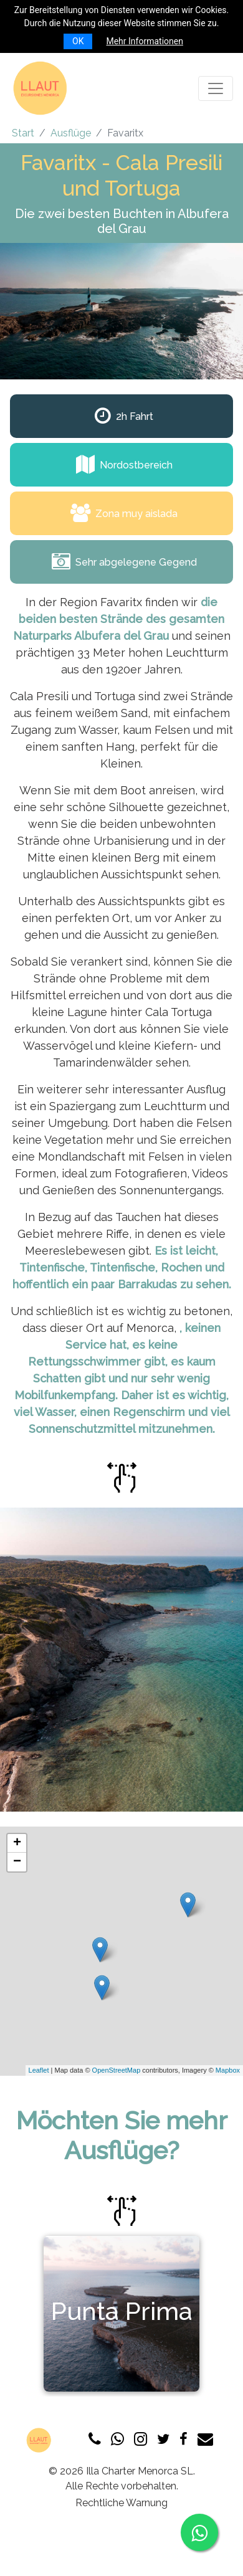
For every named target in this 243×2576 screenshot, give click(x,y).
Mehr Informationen (144, 41)
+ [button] (17, 1843)
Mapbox (228, 2070)
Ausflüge (70, 133)
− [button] (17, 1862)
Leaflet (39, 2070)
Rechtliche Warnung (121, 2503)
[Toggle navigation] (215, 88)
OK (77, 41)
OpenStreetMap (116, 2070)
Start (23, 133)
